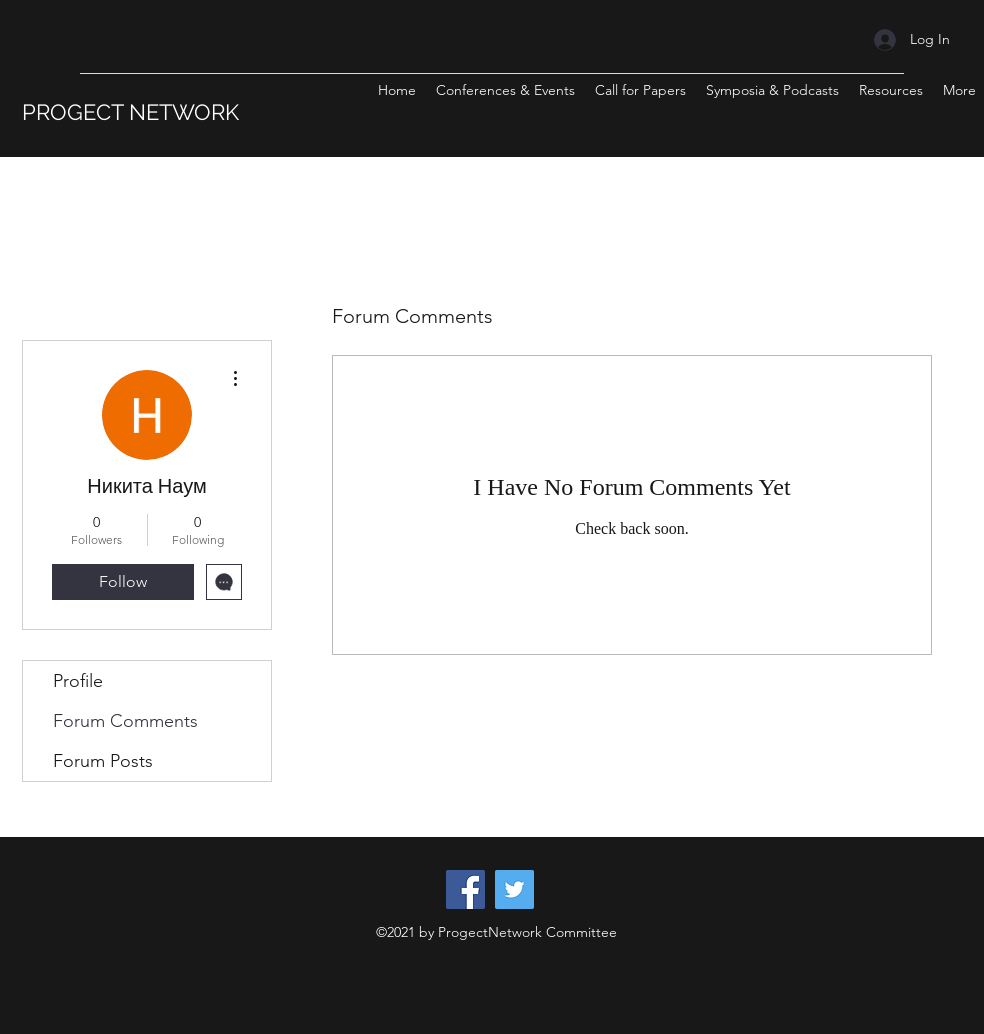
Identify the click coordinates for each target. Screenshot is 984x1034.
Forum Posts (103, 761)
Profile (78, 681)
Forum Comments (125, 721)
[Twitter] (514, 889)
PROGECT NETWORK (130, 112)
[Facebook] (465, 889)
